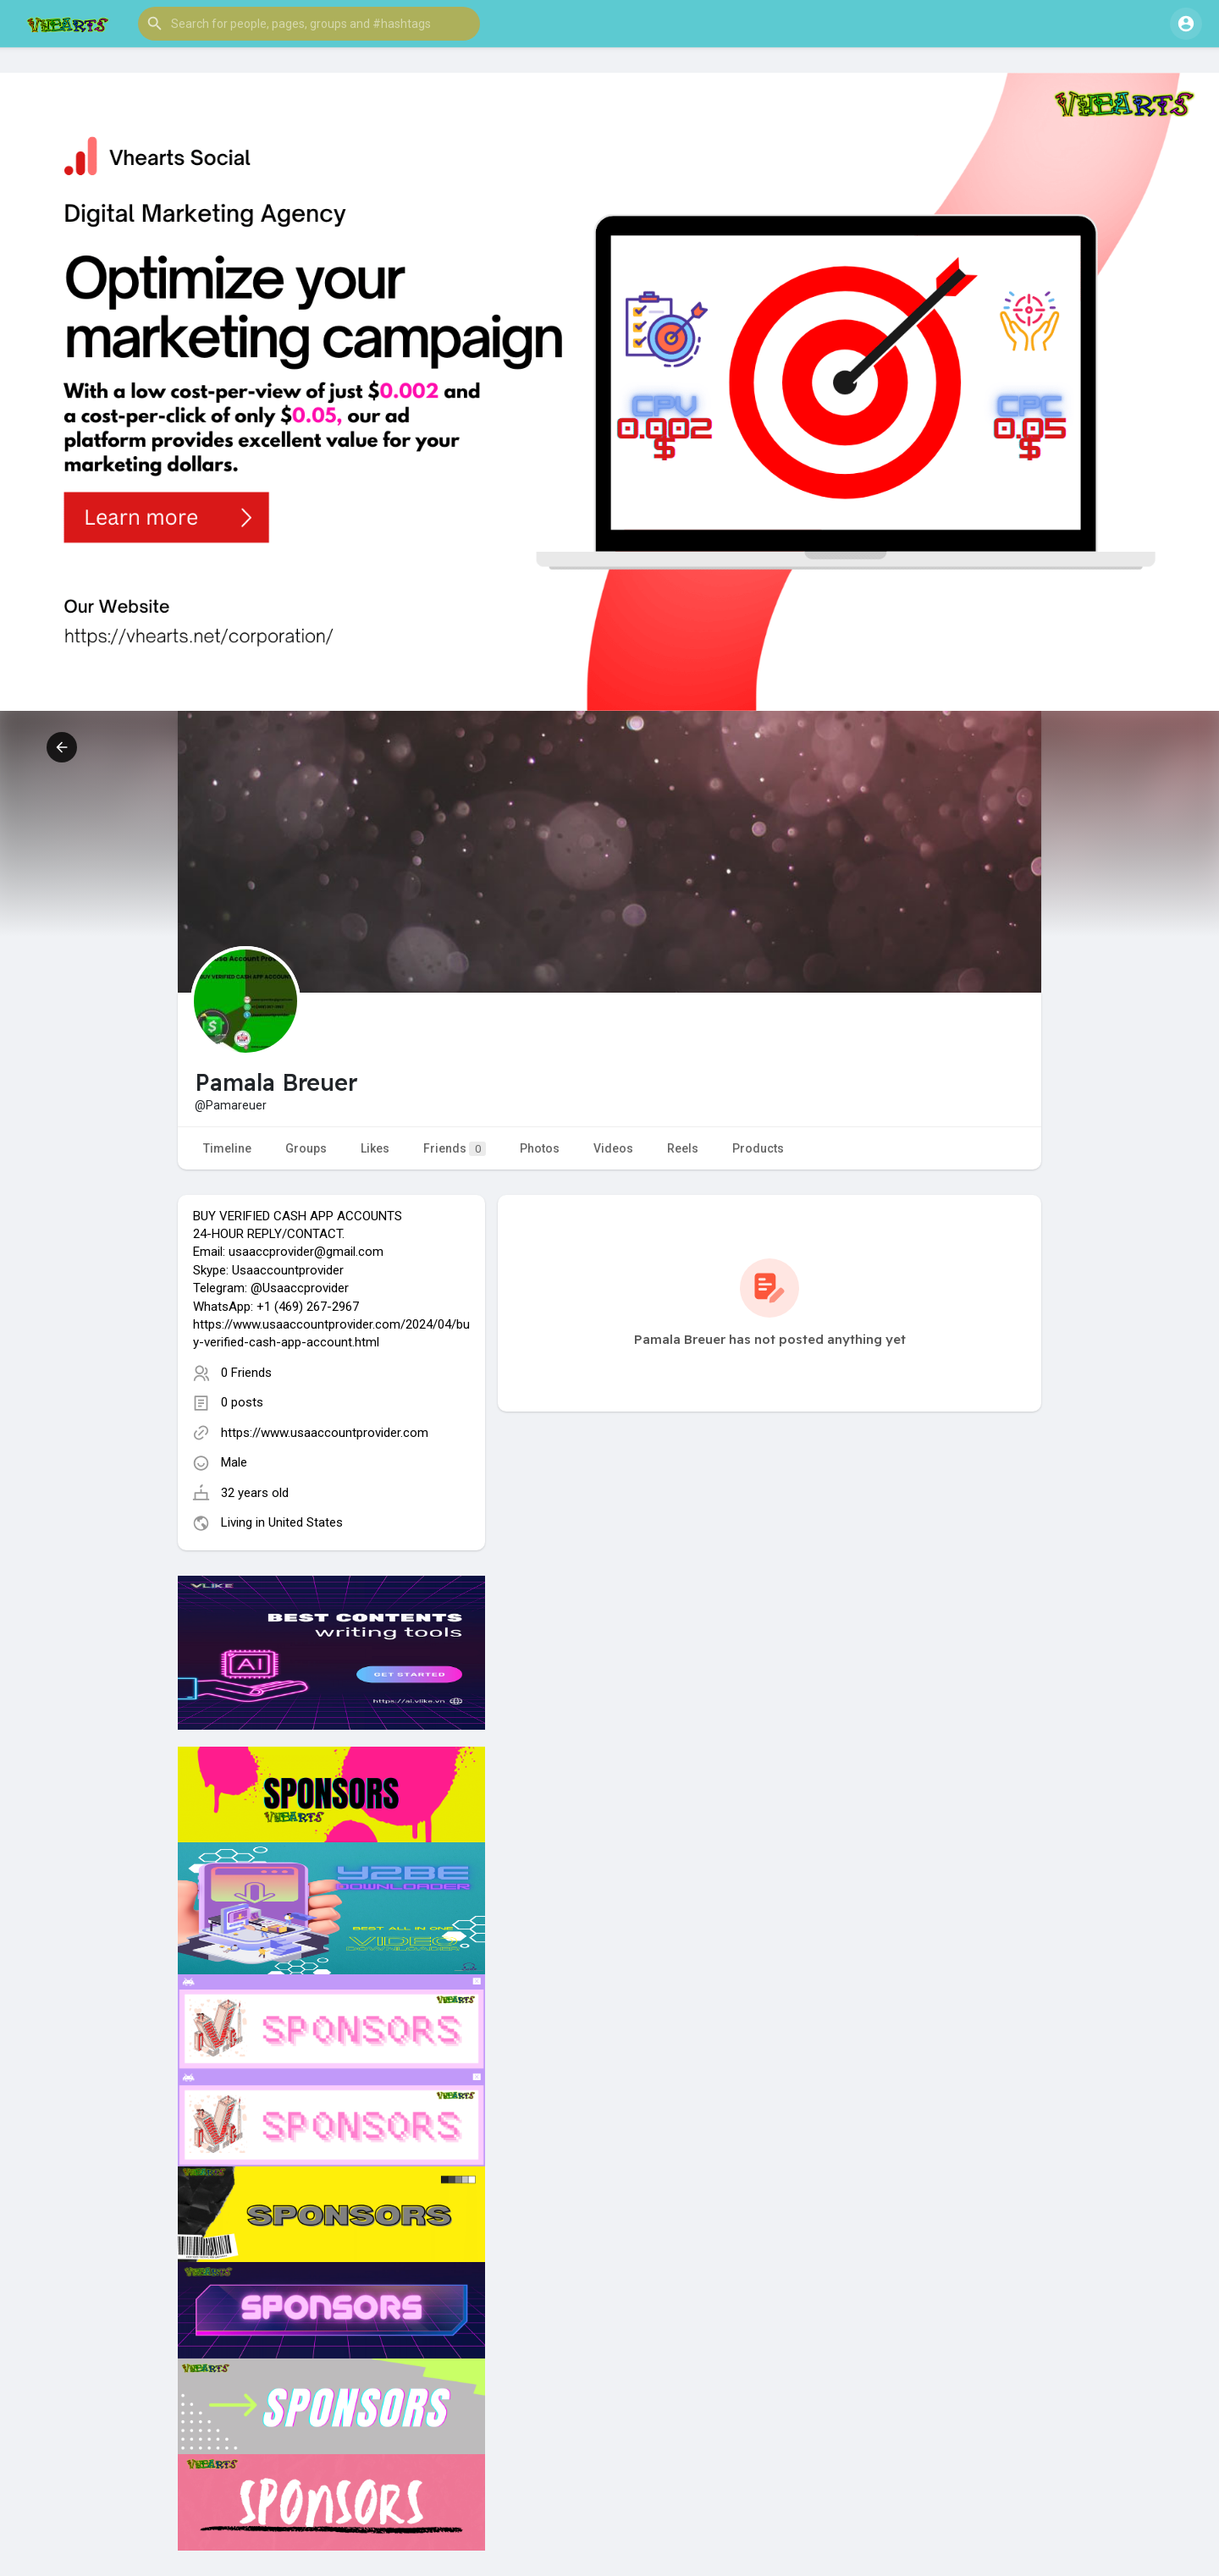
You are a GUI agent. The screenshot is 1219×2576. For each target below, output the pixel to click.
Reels (682, 1148)
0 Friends (246, 1372)
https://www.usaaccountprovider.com (324, 1432)
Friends (454, 1149)
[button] (309, 24)
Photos (540, 1148)
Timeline (227, 1148)
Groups (306, 1148)
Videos (613, 1148)
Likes (375, 1148)
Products (758, 1148)
